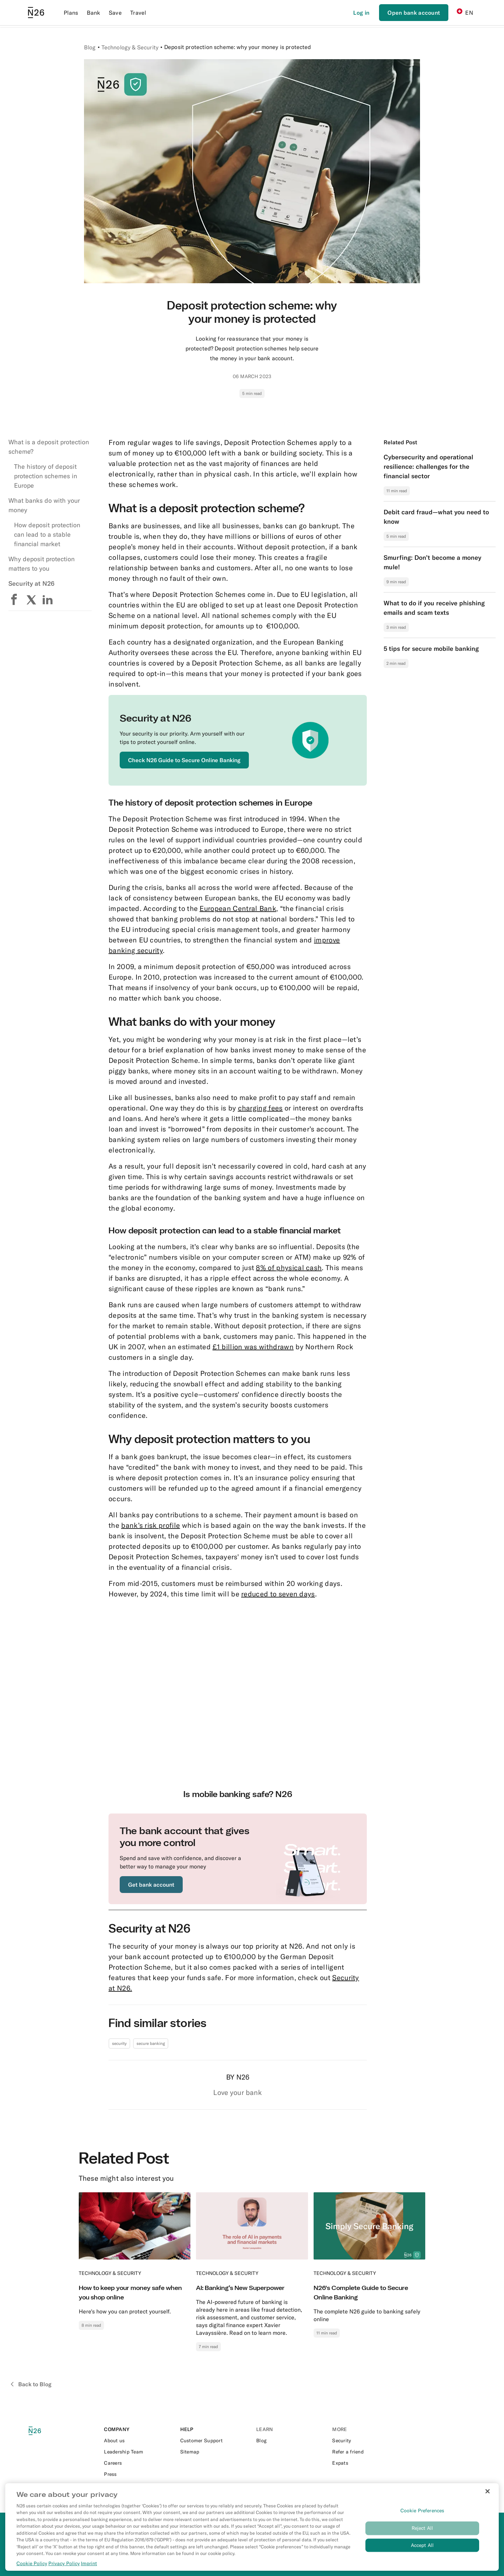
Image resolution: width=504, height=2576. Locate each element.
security (119, 2043)
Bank (93, 12)
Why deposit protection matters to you (41, 563)
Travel (138, 12)
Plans (71, 12)
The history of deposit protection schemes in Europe (45, 475)
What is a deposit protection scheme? (48, 446)
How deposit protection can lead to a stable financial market (47, 534)
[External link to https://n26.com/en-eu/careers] (138, 2462)
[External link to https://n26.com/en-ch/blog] (290, 2440)
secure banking (150, 2043)
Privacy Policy (64, 2563)
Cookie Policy (31, 2563)
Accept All (422, 2545)
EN (465, 12)
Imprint (89, 2563)
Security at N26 (31, 583)
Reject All (422, 2528)
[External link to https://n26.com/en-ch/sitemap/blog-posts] (214, 2451)
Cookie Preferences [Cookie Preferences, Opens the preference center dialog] (422, 2510)
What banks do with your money (44, 505)
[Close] (487, 2491)
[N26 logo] (43, 2431)
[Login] (361, 12)
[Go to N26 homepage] (36, 12)
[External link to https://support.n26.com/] (214, 2440)
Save (115, 12)
